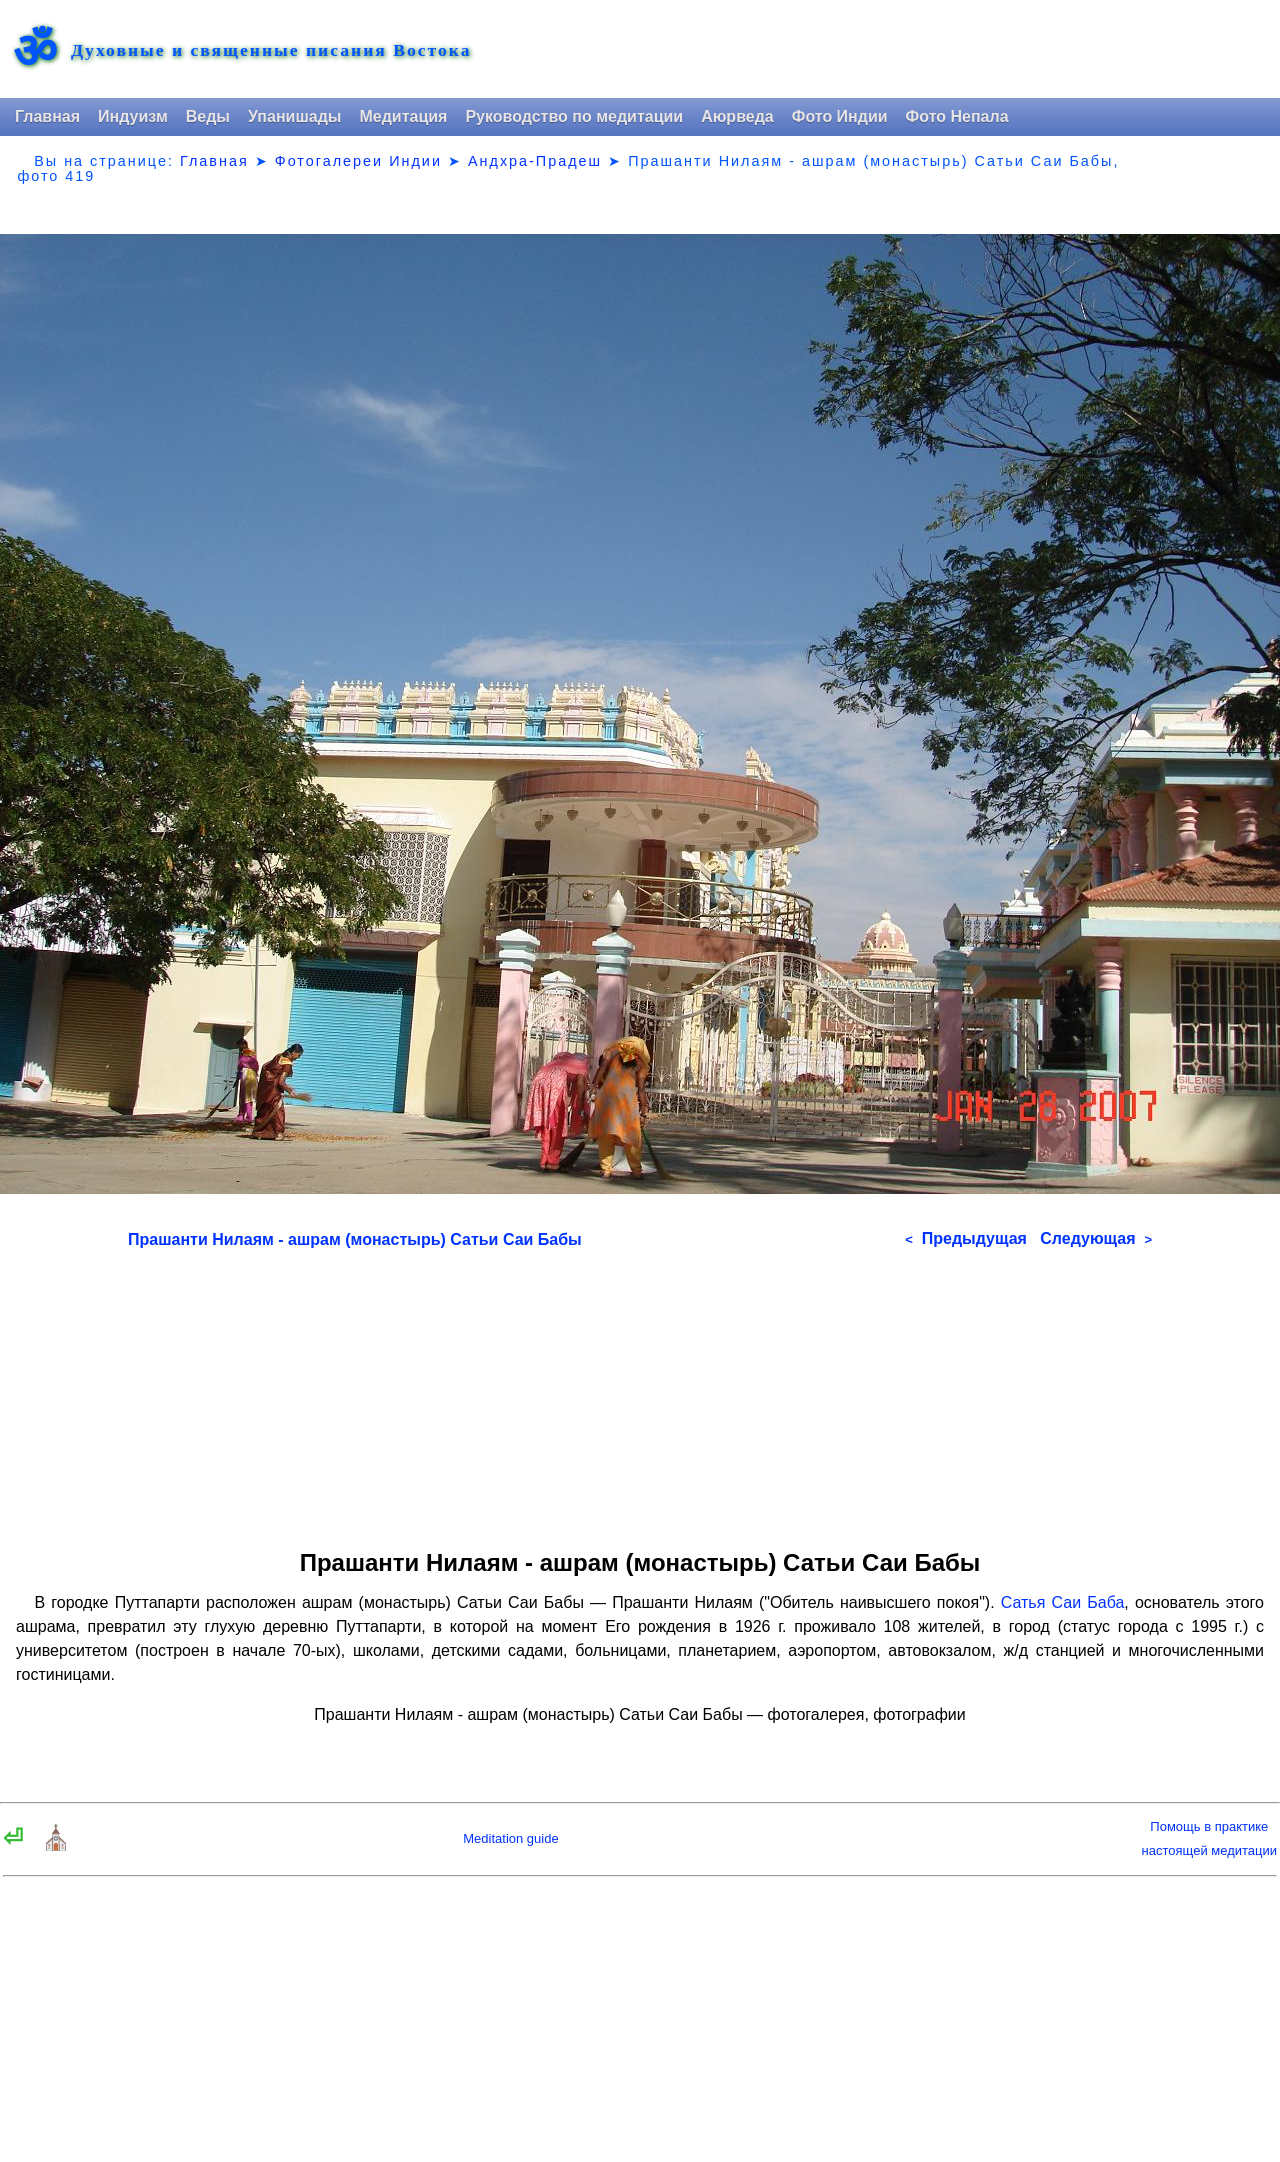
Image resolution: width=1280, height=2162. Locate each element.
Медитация (403, 116)
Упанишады (294, 116)
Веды (208, 116)
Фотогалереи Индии (358, 161)
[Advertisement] (640, 1392)
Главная (47, 116)
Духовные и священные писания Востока (271, 51)
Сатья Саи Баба (1063, 1602)
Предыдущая (966, 1238)
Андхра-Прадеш (535, 161)
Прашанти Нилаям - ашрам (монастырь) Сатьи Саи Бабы (355, 1239)
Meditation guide (510, 1838)
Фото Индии (840, 116)
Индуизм (133, 116)
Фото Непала (957, 116)
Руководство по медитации (574, 116)
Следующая (1096, 1238)
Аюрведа (737, 116)
